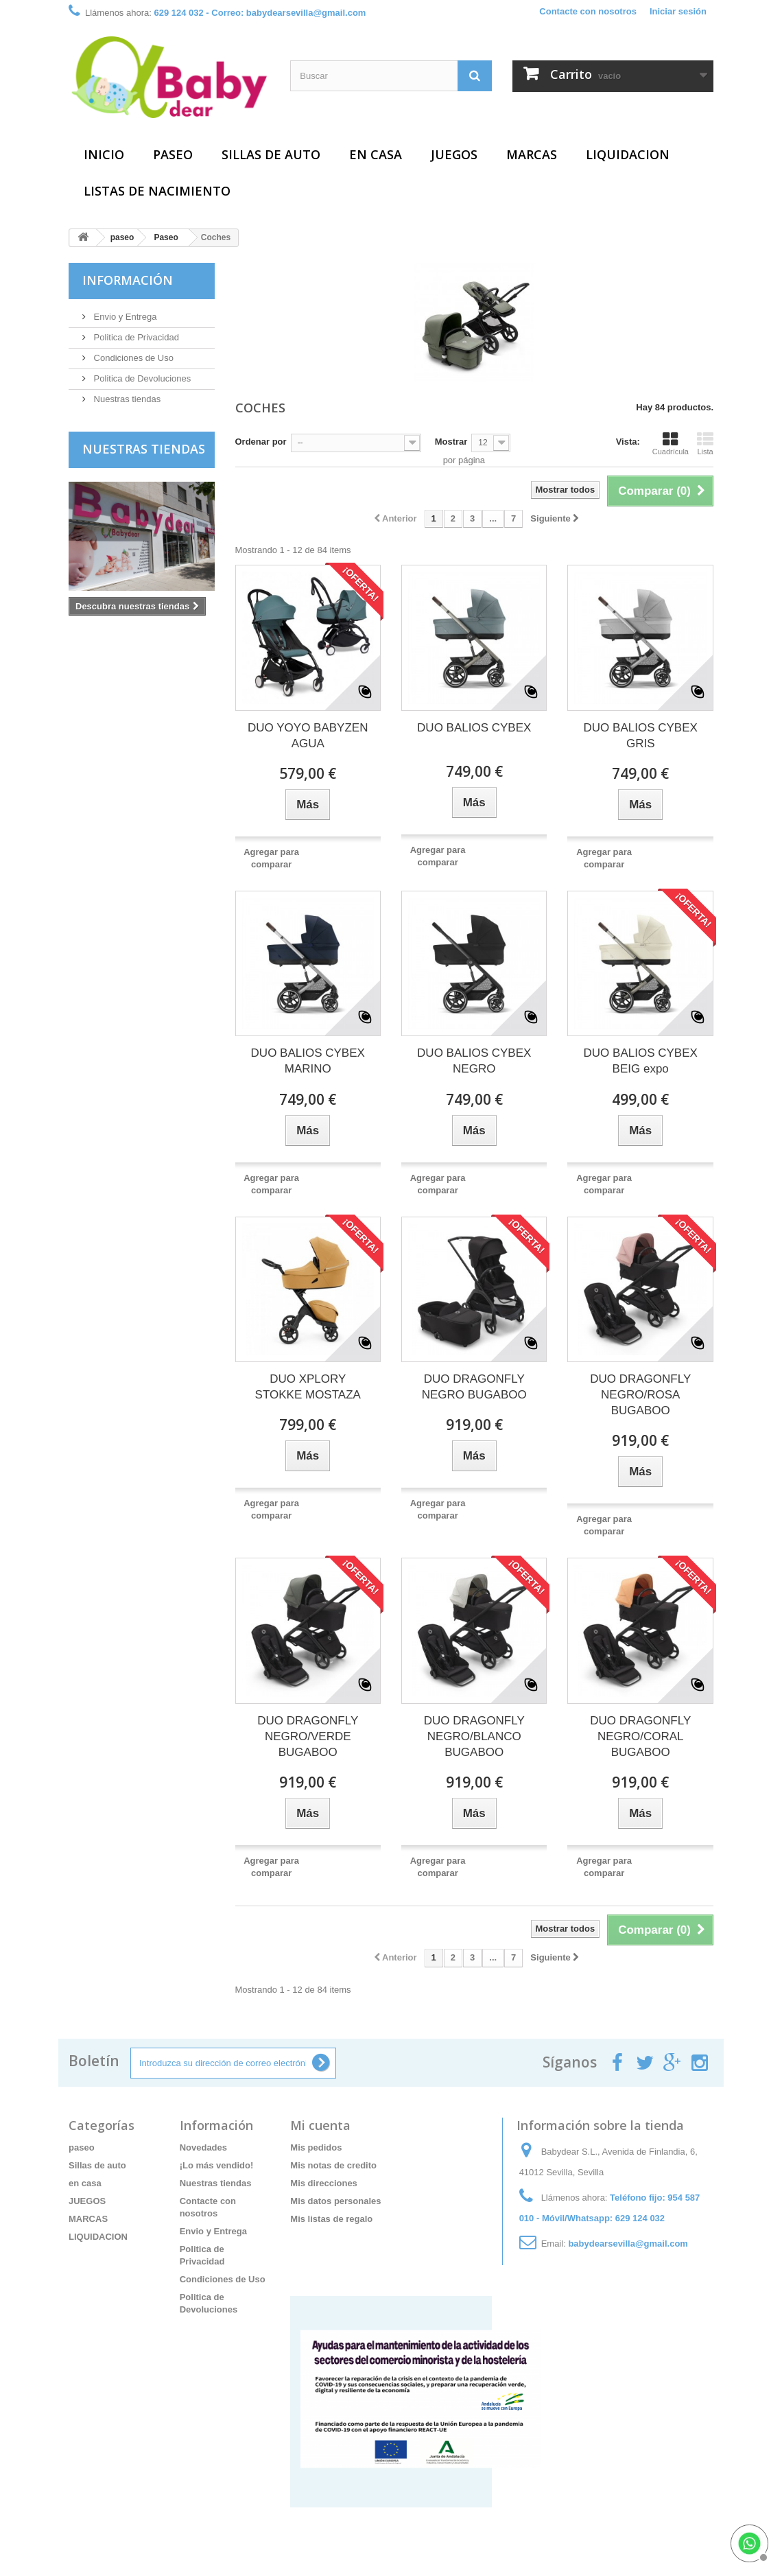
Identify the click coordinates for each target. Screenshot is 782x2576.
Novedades (203, 2147)
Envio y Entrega (123, 317)
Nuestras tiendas (126, 399)
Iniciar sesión (678, 11)
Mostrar (451, 441)
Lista (705, 443)
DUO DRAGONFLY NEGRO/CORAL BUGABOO (640, 1736)
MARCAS (531, 154)
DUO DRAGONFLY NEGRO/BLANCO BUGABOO (474, 1736)
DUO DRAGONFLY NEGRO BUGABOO (474, 1386)
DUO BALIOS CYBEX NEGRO (474, 1060)
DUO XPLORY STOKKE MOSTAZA (308, 1386)
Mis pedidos (316, 2147)
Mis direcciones (323, 2183)
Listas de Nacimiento (157, 191)
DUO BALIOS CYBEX (474, 727)
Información (127, 280)
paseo (173, 154)
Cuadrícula (670, 443)
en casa (375, 154)
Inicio (104, 154)
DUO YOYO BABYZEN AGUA (308, 735)
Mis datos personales (335, 2201)
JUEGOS (454, 154)
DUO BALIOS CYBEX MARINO (308, 1060)
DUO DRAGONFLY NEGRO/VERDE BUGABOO (307, 1736)
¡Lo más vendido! (217, 2165)
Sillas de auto (271, 154)
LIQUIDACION (628, 154)
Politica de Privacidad (135, 337)
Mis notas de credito (333, 2165)
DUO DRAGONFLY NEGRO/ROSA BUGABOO (640, 1394)
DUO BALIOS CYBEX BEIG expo (641, 1060)
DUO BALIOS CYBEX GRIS (641, 735)
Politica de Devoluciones (141, 378)
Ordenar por (261, 441)
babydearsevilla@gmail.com (628, 2243)
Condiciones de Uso (132, 358)
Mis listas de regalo (331, 2219)
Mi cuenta (320, 2125)
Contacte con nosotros (588, 11)
